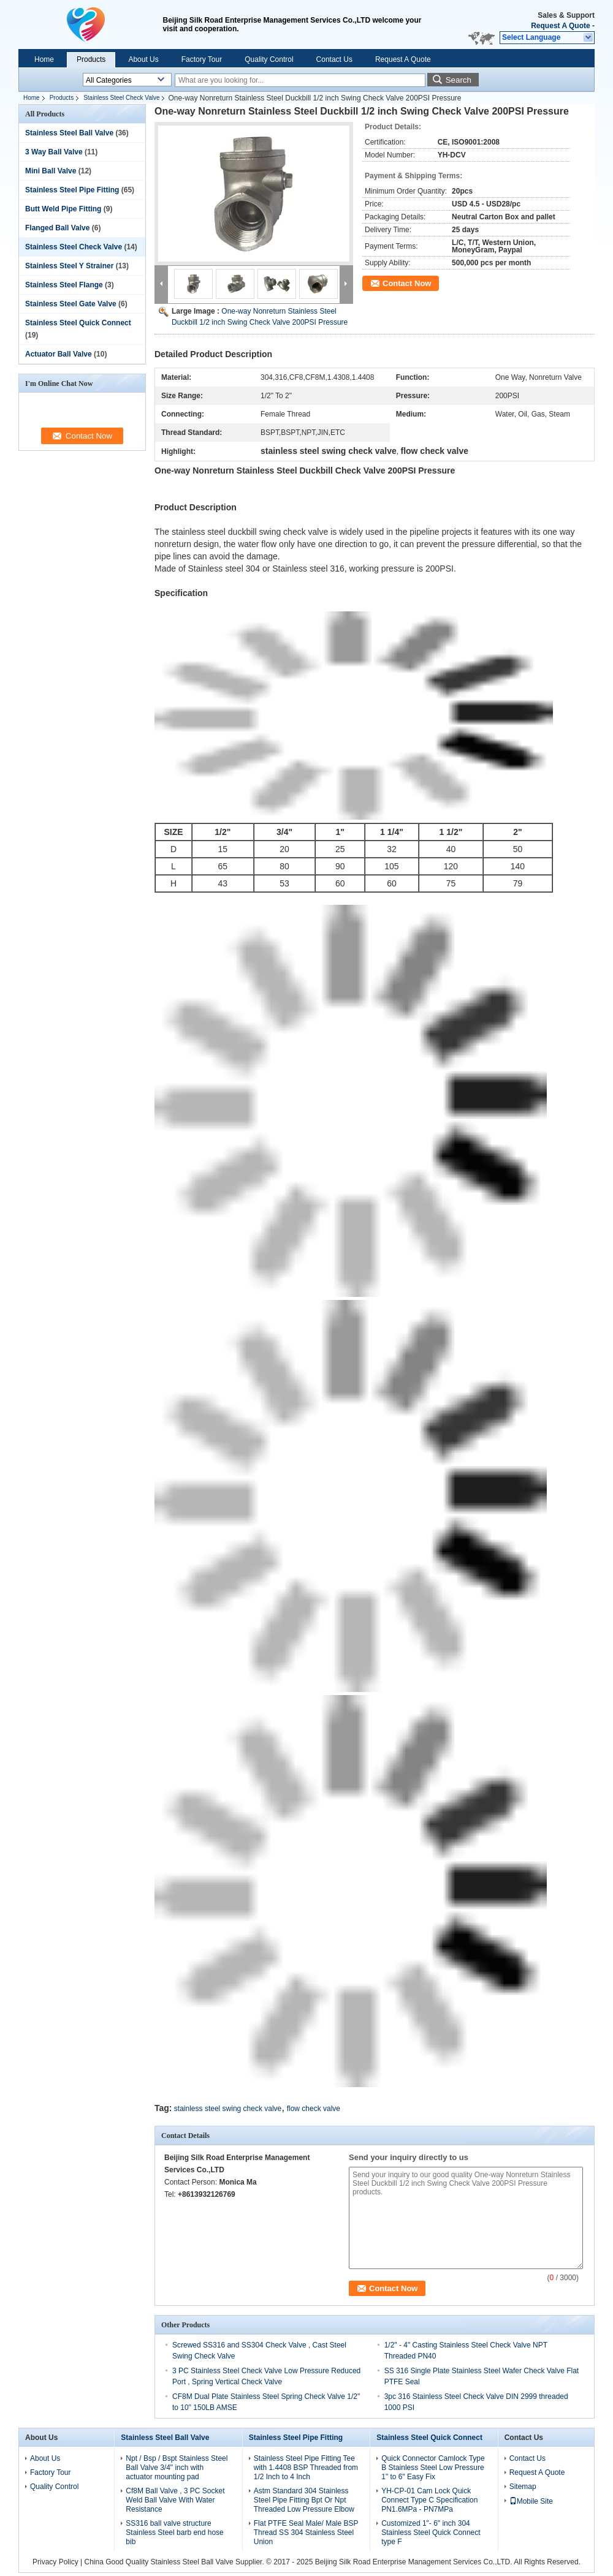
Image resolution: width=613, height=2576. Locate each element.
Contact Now (407, 283)
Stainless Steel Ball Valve (69, 133)
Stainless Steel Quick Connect (78, 323)
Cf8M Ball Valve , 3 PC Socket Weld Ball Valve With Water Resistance (175, 2500)
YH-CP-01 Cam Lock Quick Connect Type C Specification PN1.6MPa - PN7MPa (429, 2500)
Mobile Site (531, 2501)
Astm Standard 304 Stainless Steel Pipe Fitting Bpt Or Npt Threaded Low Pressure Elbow (304, 2500)
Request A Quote (560, 25)
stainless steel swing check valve (227, 2108)
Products (91, 59)
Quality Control (269, 59)
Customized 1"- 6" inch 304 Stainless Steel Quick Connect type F (430, 2532)
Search (458, 80)
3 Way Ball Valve (54, 152)
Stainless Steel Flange (64, 285)
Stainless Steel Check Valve (121, 97)
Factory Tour (201, 59)
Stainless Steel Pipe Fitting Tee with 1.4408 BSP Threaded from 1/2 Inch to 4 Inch (306, 2467)
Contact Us (334, 59)
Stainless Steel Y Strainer (69, 266)
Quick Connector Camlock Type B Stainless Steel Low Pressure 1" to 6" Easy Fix (433, 2467)
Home (44, 59)
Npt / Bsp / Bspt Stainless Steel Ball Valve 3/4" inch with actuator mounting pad (176, 2467)
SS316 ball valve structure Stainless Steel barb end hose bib (174, 2532)
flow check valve (313, 2108)
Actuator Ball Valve (58, 354)
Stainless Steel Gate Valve (70, 304)
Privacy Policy (55, 2562)
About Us (143, 59)
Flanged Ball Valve (57, 228)
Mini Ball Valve (50, 171)
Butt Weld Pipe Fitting (63, 209)
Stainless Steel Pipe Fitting (72, 190)
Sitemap (522, 2486)
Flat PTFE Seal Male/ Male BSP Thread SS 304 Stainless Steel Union (306, 2532)
